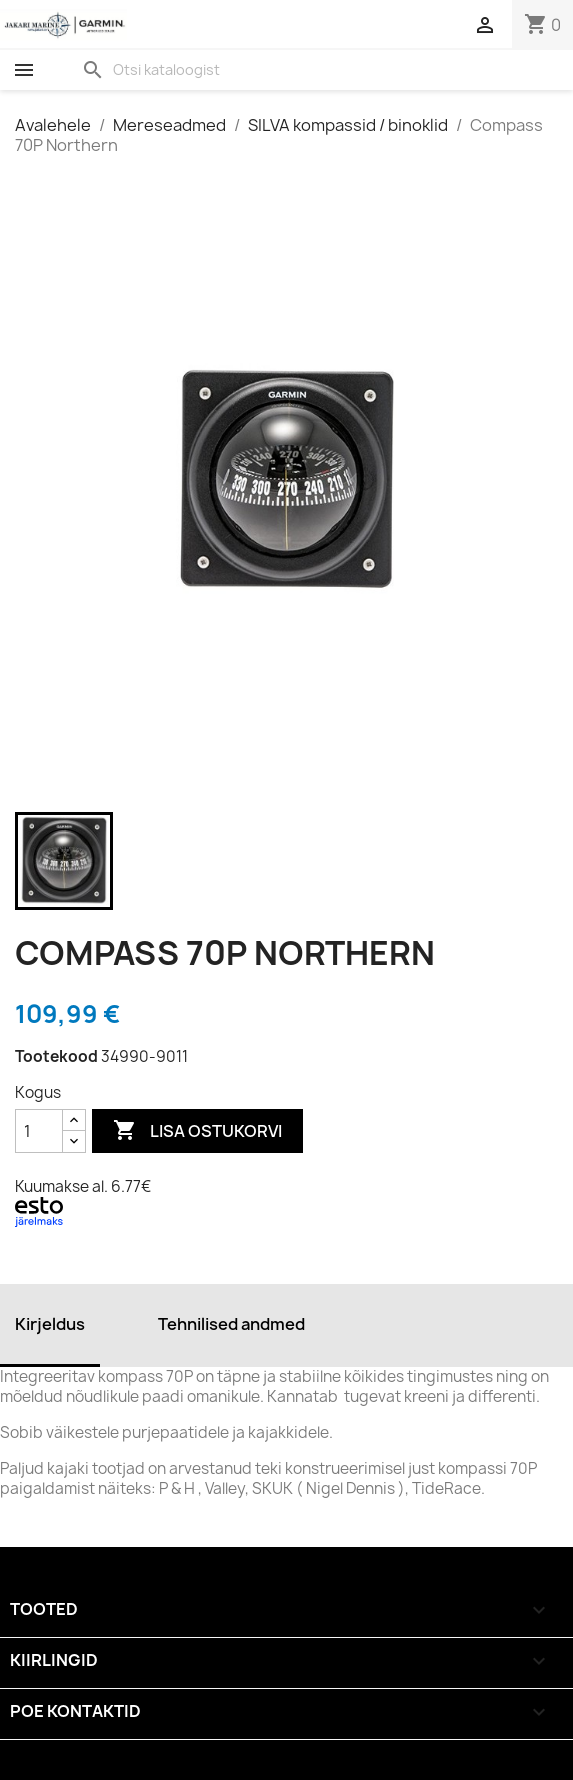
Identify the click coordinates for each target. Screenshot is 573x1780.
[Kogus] (39, 1131)
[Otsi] (194, 70)
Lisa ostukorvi (197, 1131)
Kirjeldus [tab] (50, 1324)
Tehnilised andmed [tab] (231, 1324)
